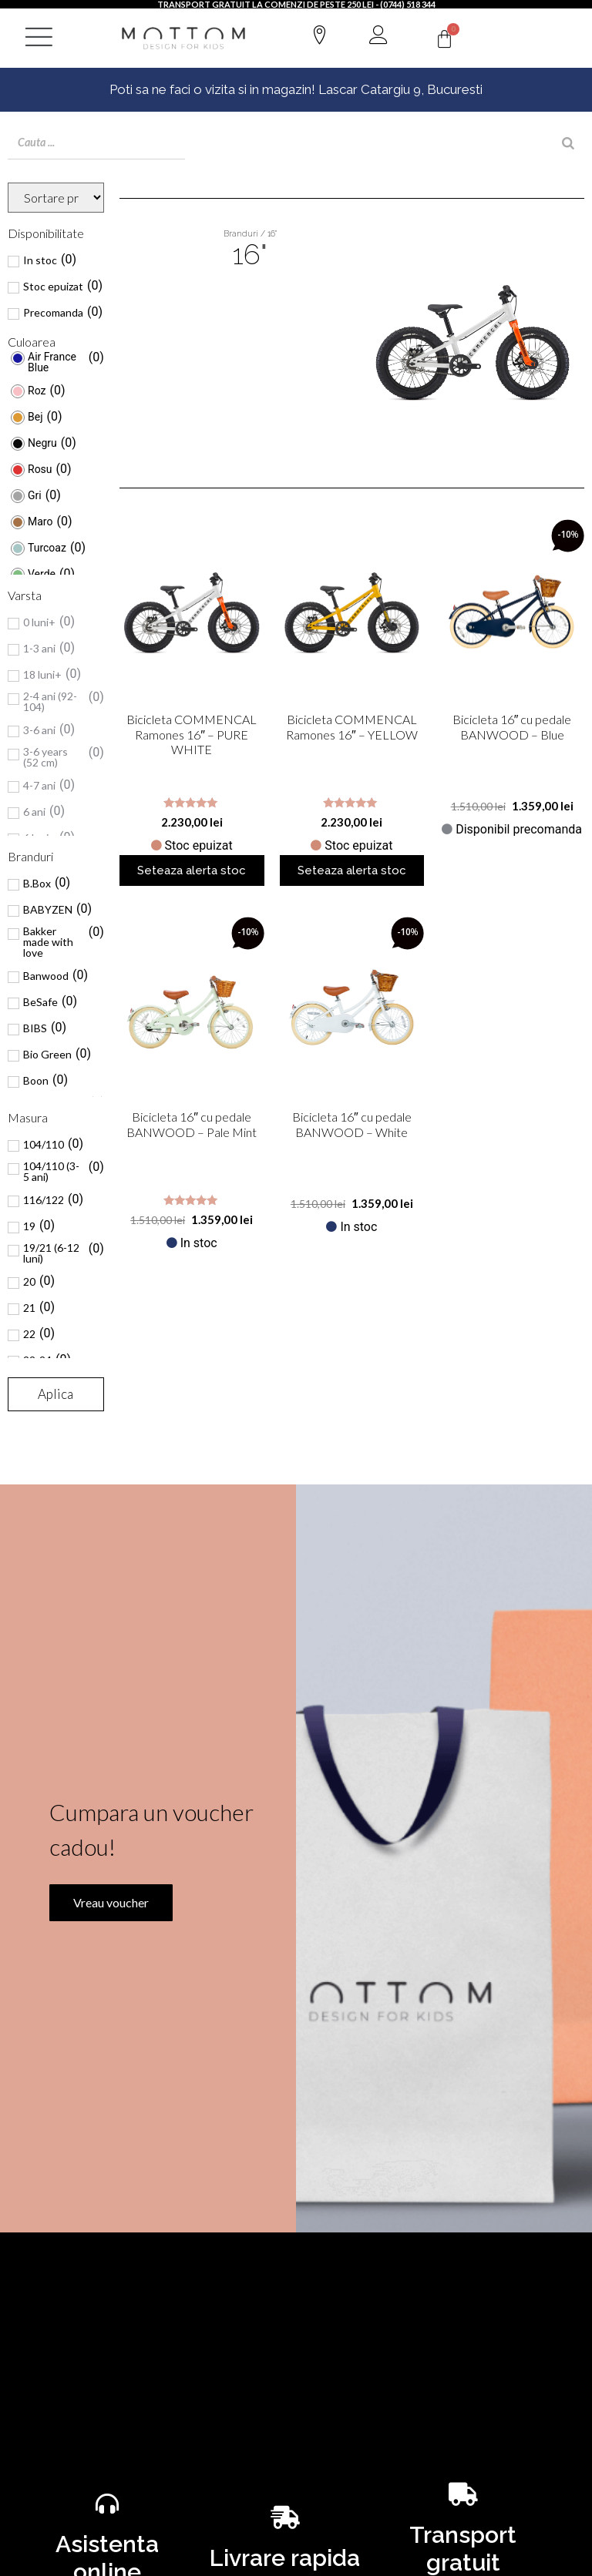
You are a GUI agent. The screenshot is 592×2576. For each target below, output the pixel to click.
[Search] (568, 143)
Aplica (55, 1394)
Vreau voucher (103, 1976)
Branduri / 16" (250, 234)
